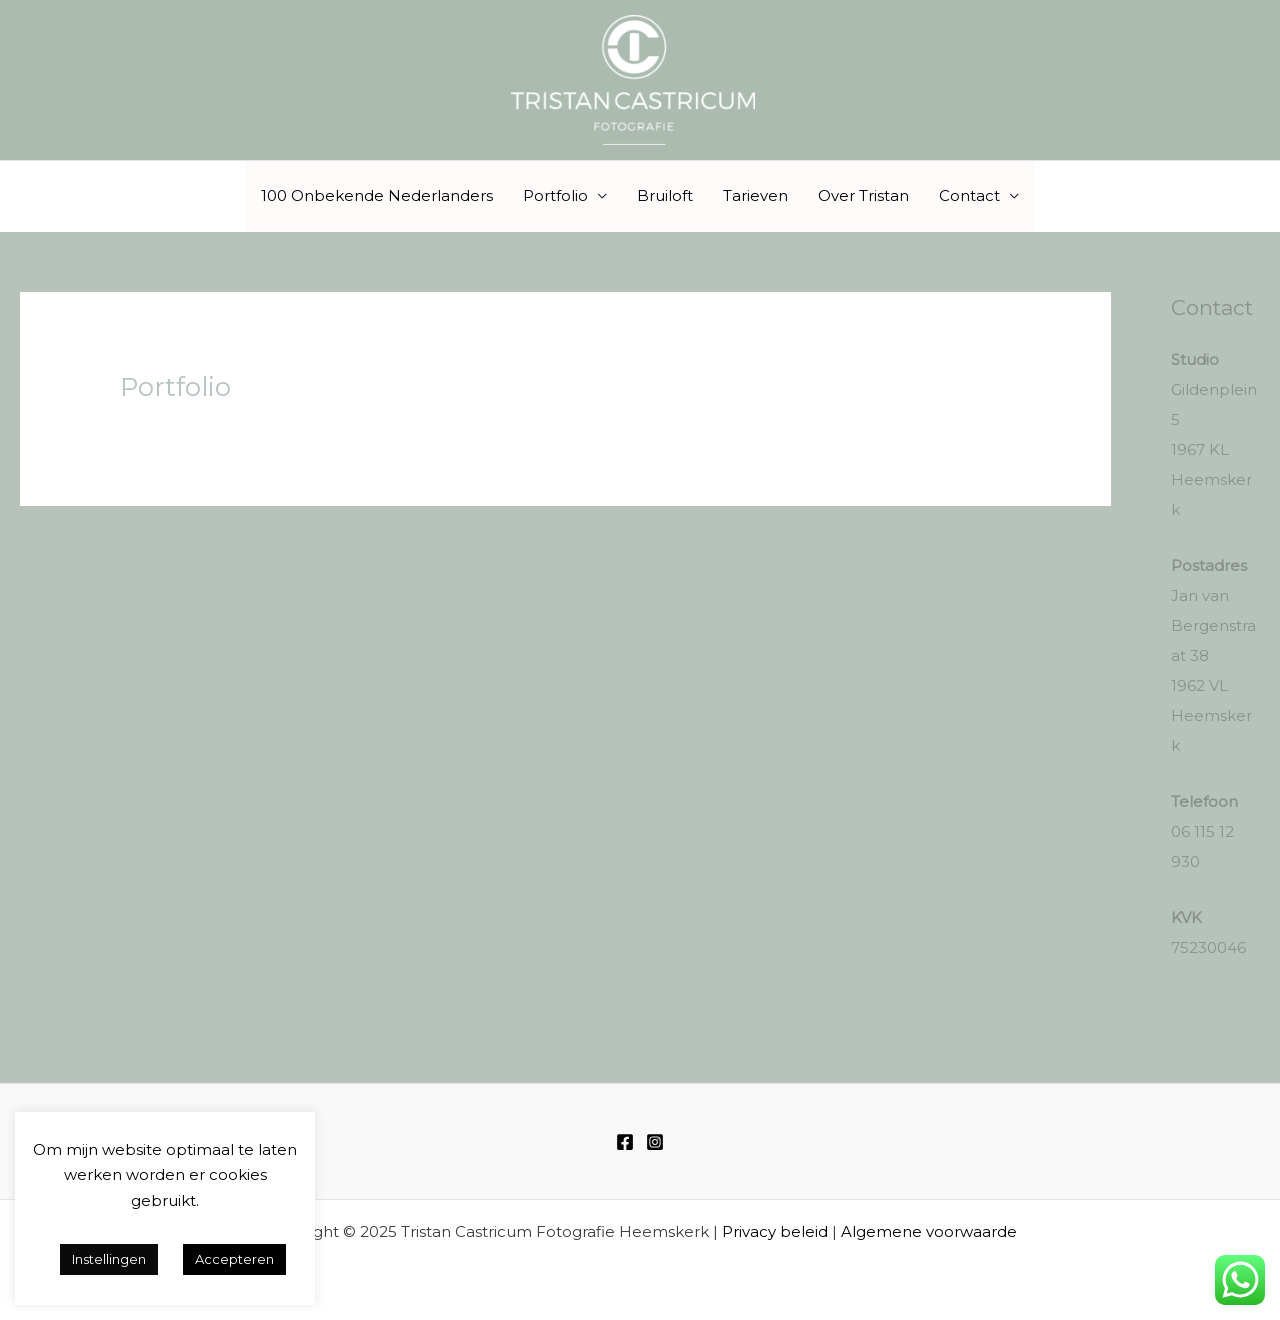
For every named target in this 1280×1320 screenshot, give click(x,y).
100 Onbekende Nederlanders (377, 195)
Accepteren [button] (234, 1259)
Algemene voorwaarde (929, 1231)
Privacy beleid (775, 1231)
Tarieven (755, 195)
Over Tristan (863, 195)
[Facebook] (625, 1142)
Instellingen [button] (109, 1259)
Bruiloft (665, 195)
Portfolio (555, 195)
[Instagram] (655, 1142)
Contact (969, 195)
